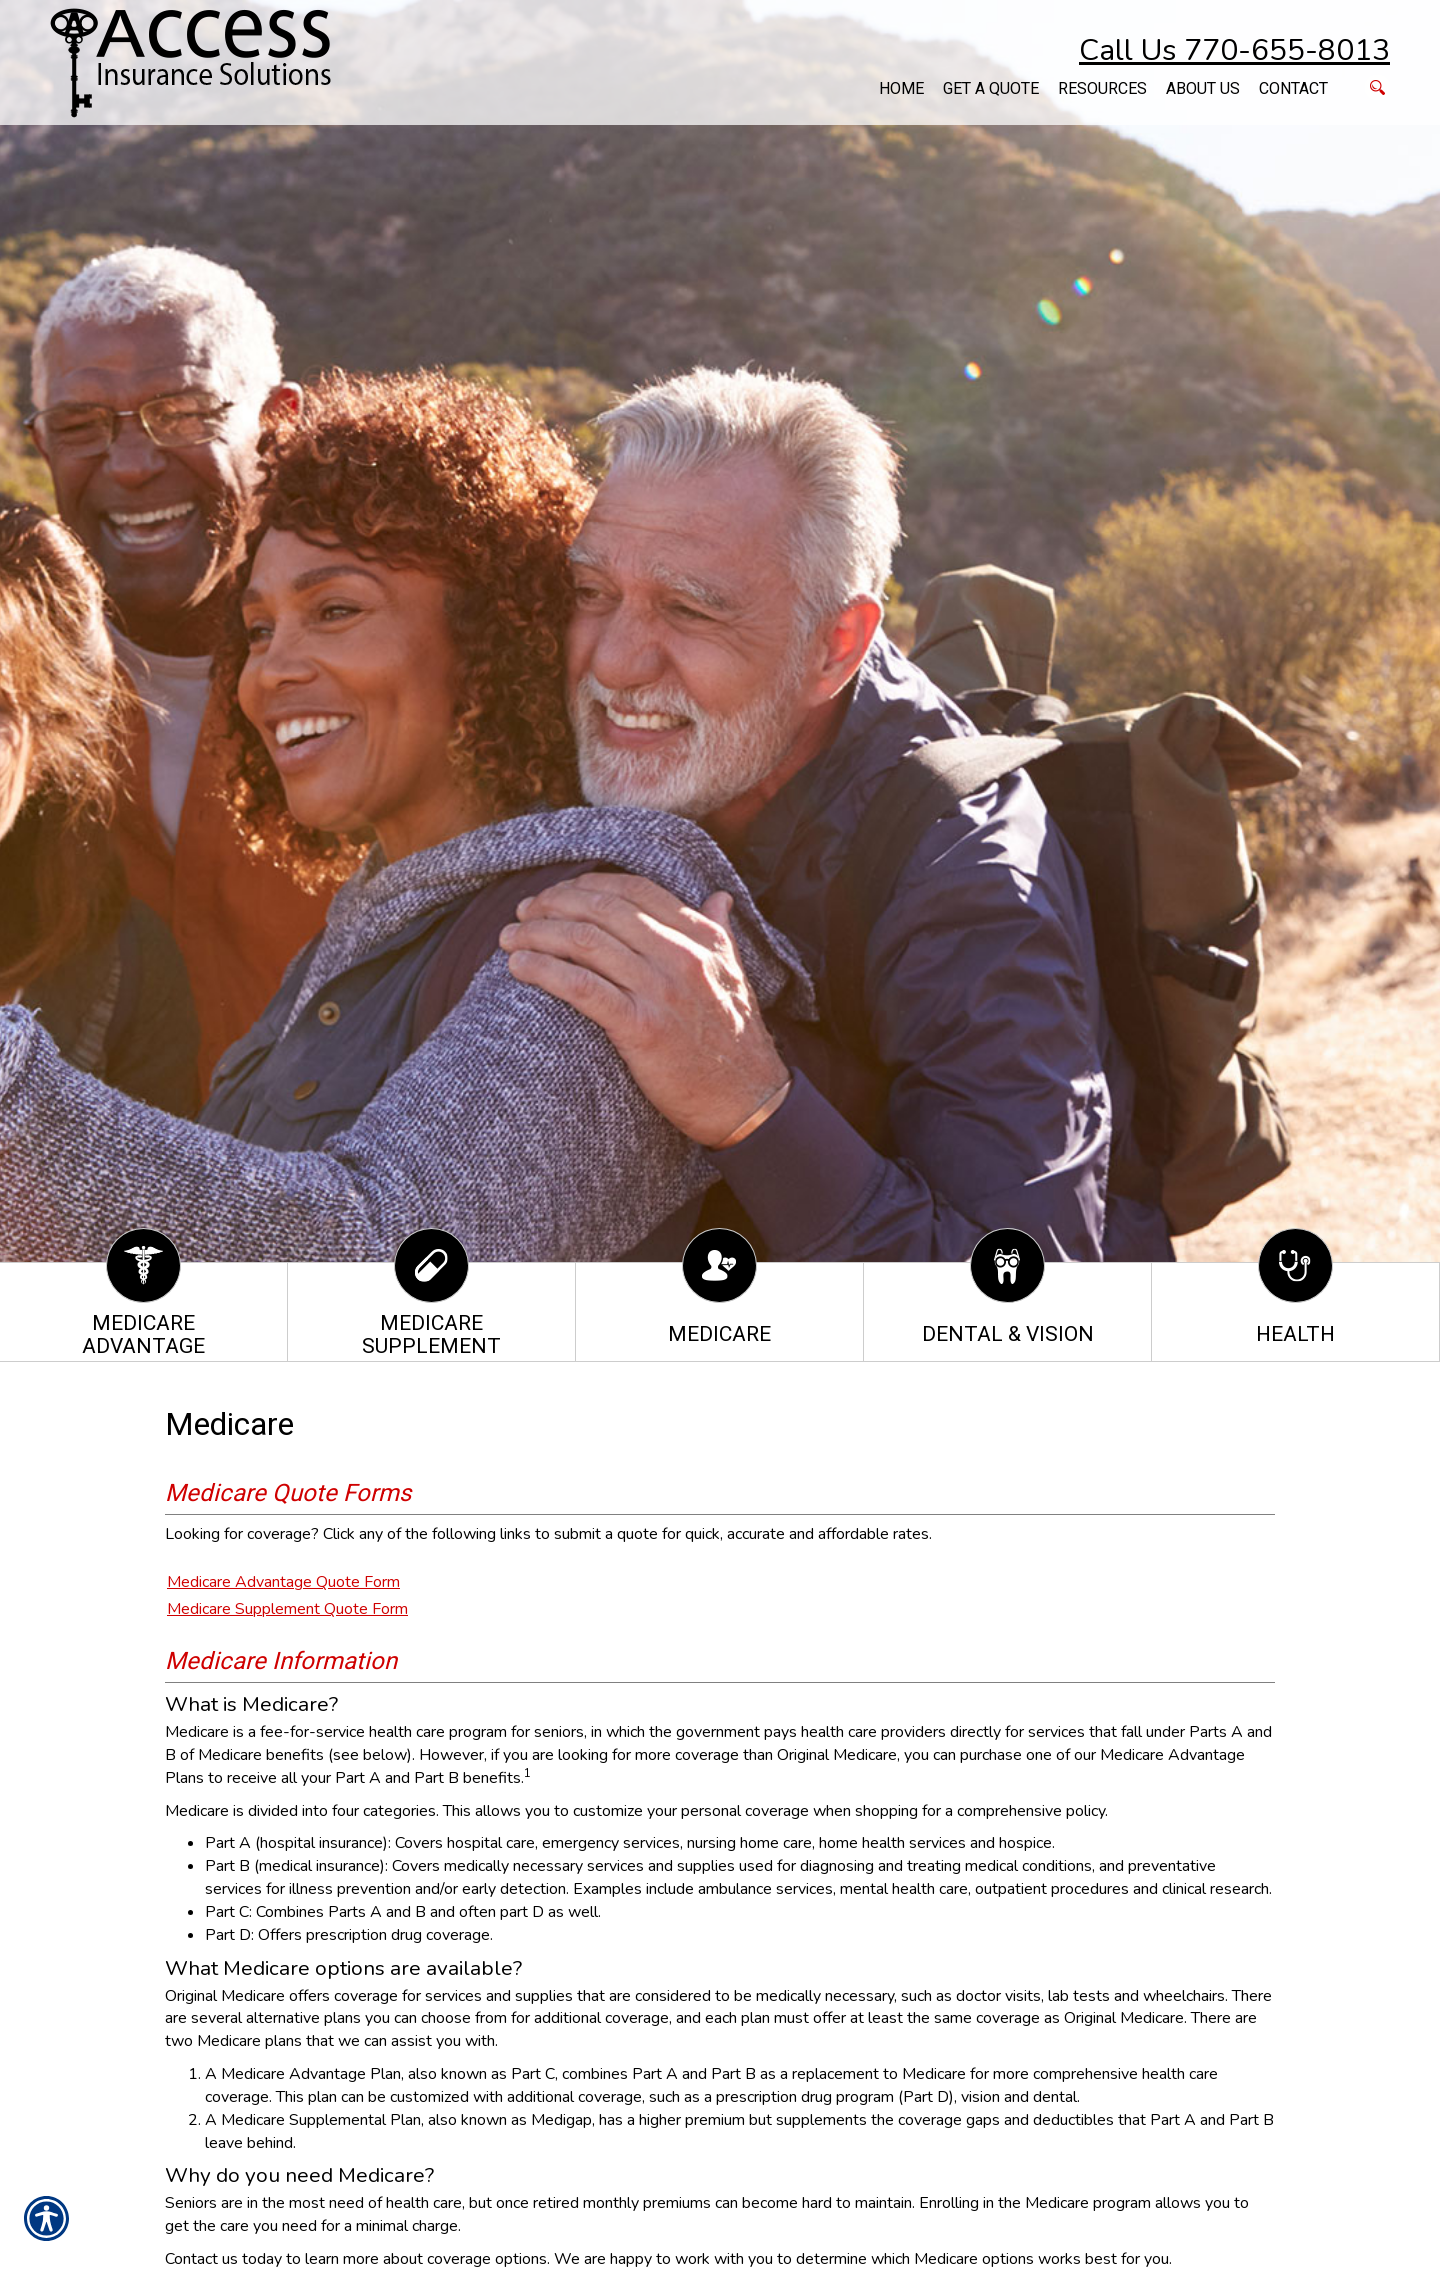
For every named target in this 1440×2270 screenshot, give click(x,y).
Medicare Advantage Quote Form (283, 1582)
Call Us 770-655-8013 (1234, 50)
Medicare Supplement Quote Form (287, 1609)
